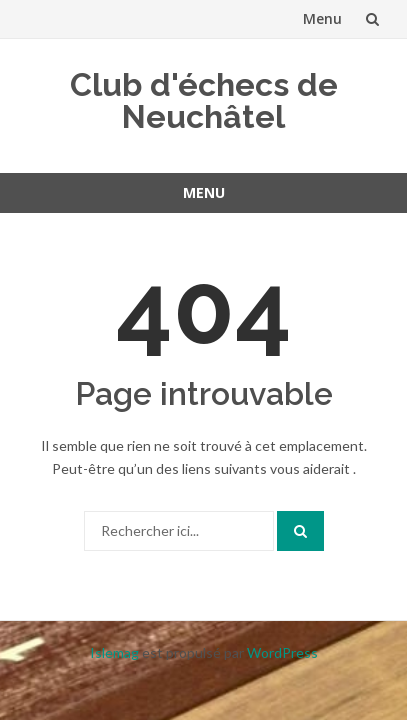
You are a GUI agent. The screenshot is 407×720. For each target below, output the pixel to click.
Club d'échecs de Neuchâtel (204, 100)
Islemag (114, 652)
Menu (322, 18)
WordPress (282, 652)
